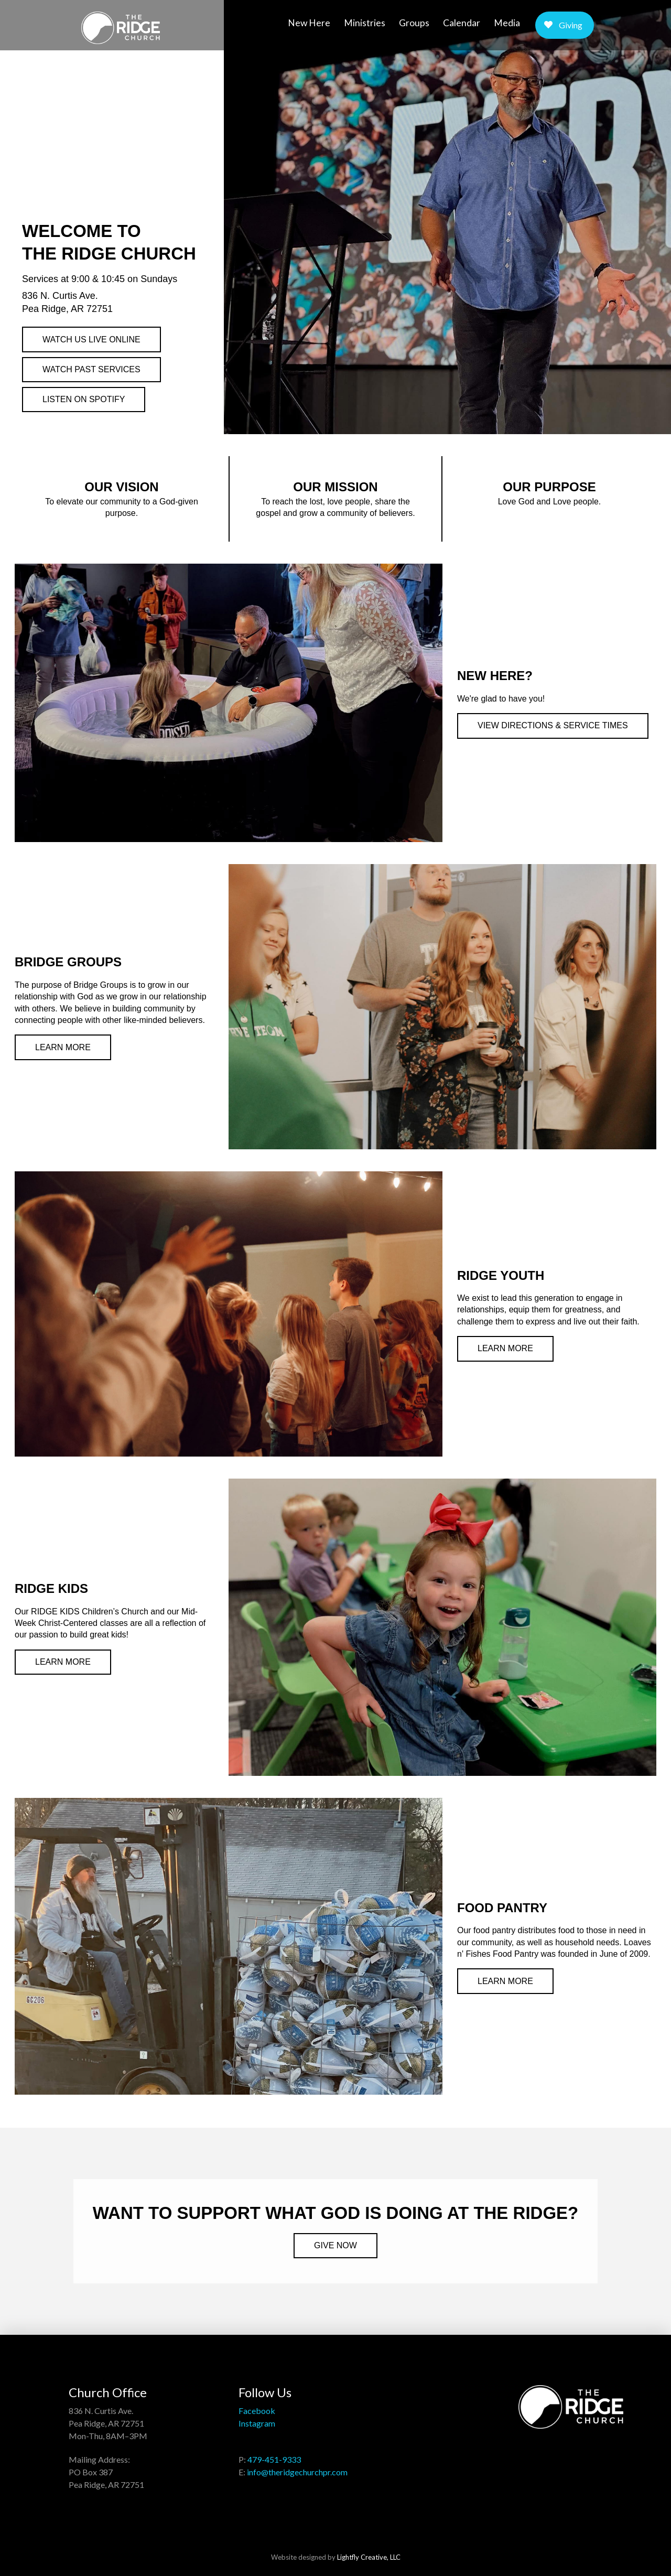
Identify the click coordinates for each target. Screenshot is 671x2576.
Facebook (257, 2411)
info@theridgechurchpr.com (297, 2472)
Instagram (257, 2423)
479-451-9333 (274, 2459)
